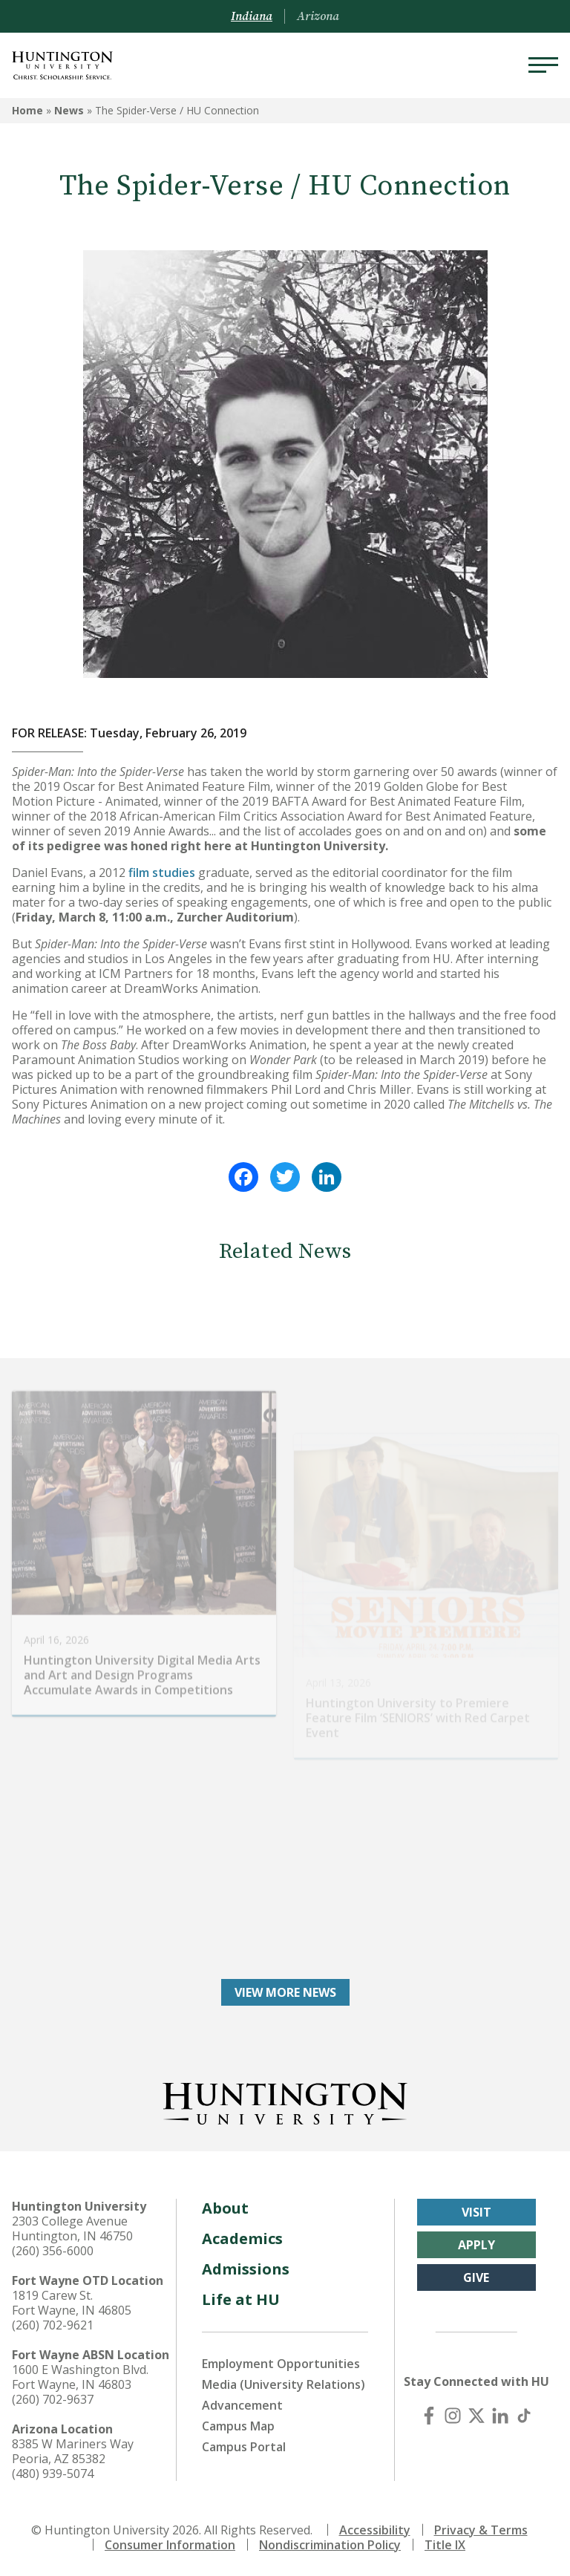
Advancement (242, 2405)
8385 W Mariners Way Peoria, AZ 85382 (73, 2451)
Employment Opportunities (281, 2363)
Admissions (245, 2269)
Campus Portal (244, 2447)
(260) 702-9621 (53, 2325)
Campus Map (238, 2426)
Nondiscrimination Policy (330, 2545)
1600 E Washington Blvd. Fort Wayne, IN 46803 (80, 2377)
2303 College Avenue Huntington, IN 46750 (72, 2228)
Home (27, 110)
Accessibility (374, 2530)
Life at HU (241, 2299)
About (225, 2208)
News (69, 110)
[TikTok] (524, 2416)
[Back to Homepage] (285, 2101)
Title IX (445, 2545)
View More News (285, 1992)
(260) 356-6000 (53, 2251)
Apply (476, 2245)
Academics (242, 2238)
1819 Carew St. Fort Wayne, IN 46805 (71, 2302)
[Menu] (543, 65)
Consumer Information (170, 2545)
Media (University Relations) (283, 2384)
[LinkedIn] (500, 2416)
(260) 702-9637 (53, 2399)
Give (476, 2277)
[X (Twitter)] (476, 2416)
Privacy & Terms (481, 2530)
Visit (476, 2212)
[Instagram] (453, 2416)
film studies (161, 872)
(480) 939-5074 (53, 2473)
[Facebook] (429, 2416)
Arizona (318, 16)
